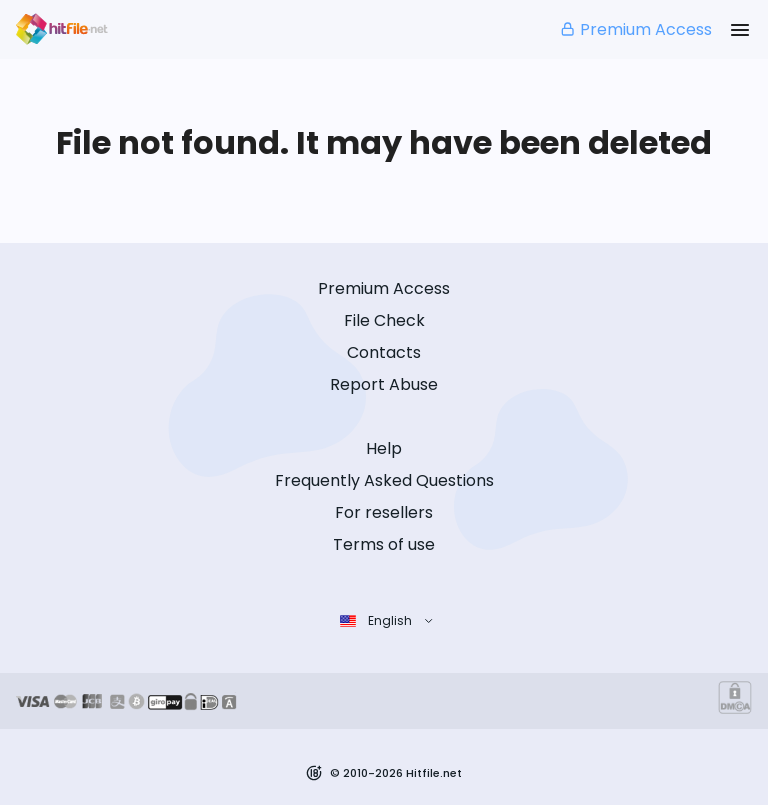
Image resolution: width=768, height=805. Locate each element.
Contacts (384, 352)
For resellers (384, 512)
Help (384, 448)
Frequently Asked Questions (384, 480)
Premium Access (635, 29)
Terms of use (384, 544)
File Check (384, 320)
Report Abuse (384, 384)
